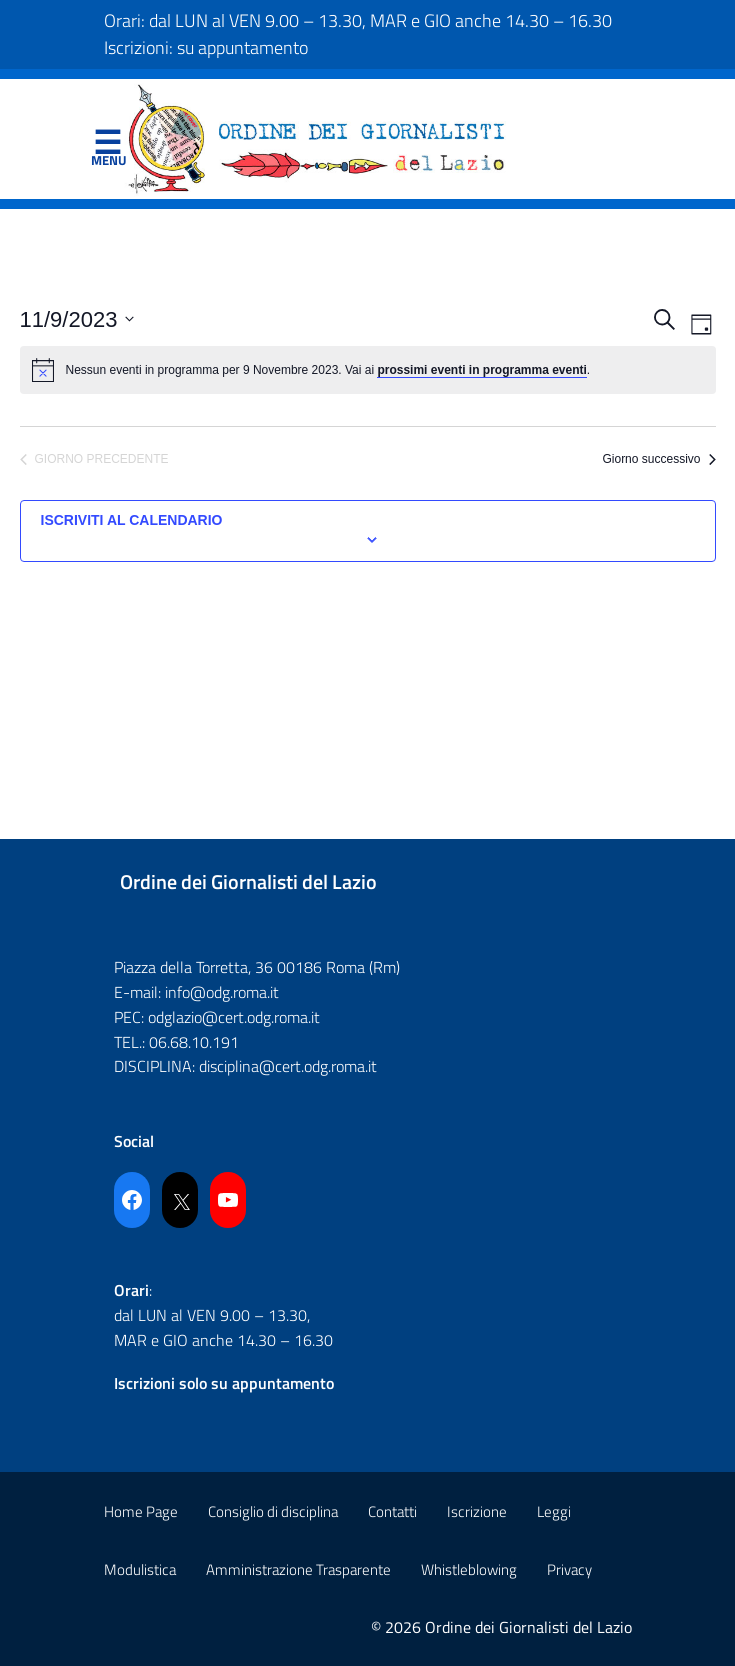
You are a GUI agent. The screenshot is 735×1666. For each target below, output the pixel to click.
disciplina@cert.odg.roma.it (288, 1066)
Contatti (392, 1511)
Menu (108, 143)
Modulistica (140, 1569)
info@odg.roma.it (222, 992)
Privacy (569, 1569)
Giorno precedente (94, 459)
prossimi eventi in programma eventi (481, 370)
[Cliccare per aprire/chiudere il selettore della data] (77, 319)
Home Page (141, 1511)
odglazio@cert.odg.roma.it (234, 1017)
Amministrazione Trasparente (298, 1569)
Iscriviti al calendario (132, 520)
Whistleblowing (469, 1569)
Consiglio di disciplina (273, 1511)
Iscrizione (477, 1511)
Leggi (554, 1511)
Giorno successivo (658, 459)
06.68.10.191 (194, 1042)
